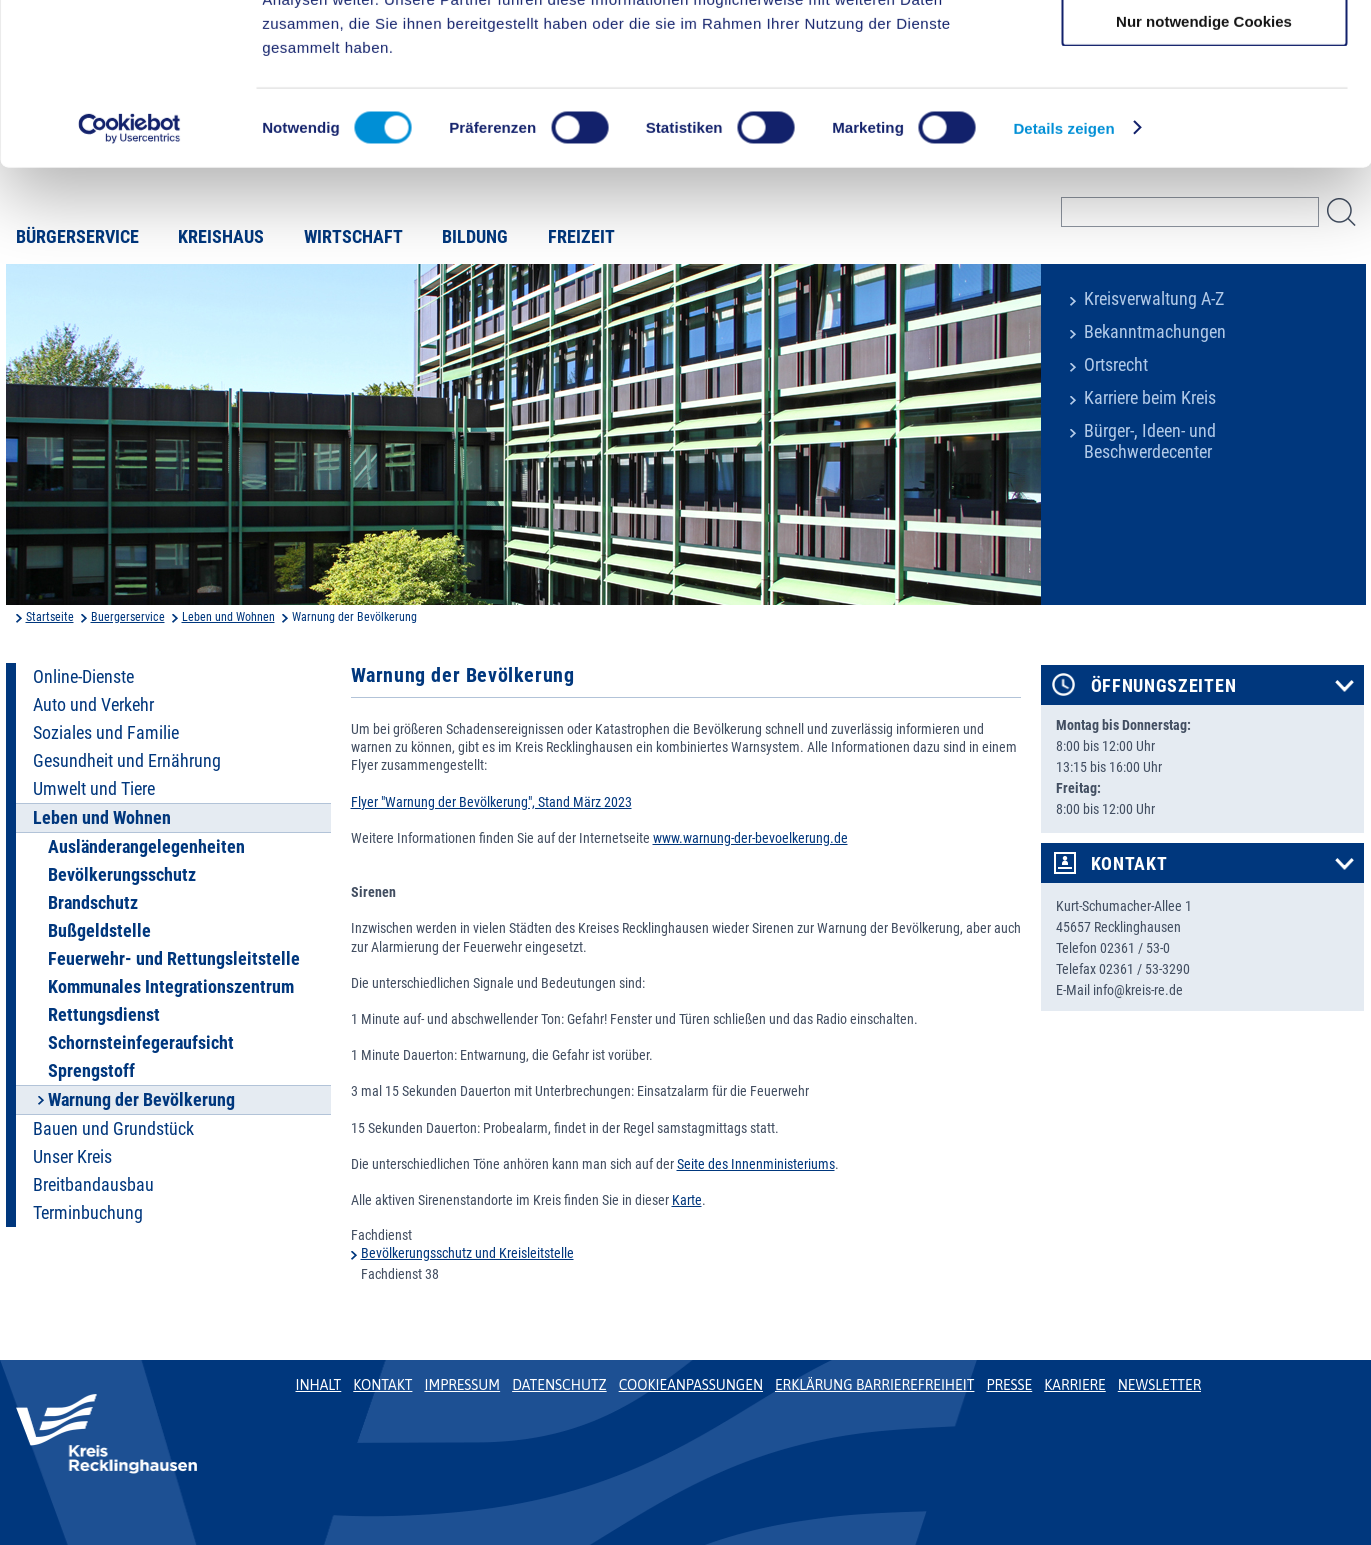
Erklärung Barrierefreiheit (874, 1385)
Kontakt (1129, 864)
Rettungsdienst (104, 1015)
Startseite (50, 617)
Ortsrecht (1116, 365)
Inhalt (319, 1385)
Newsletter (1159, 1385)
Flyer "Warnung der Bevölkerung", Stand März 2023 (491, 802)
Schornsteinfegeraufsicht (141, 1043)
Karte (687, 1200)
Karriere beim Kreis (1150, 398)
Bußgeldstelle (99, 931)
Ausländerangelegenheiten (146, 847)
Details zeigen (1063, 273)
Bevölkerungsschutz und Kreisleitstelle (467, 1253)
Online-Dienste (83, 677)
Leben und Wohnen (228, 617)
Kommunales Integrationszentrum (171, 987)
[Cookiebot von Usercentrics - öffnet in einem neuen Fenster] (129, 274)
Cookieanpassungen (691, 1385)
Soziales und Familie (106, 733)
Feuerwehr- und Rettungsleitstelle (174, 959)
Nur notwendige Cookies (1204, 166)
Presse (1009, 1385)
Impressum (462, 1385)
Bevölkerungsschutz (122, 875)
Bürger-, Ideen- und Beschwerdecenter (1150, 441)
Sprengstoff (91, 1071)
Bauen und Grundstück (113, 1129)
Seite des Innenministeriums (756, 1164)
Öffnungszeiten (1164, 686)
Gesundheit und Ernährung (127, 761)
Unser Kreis (72, 1157)
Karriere (1075, 1385)
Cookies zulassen (1204, 49)
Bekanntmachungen (1155, 332)
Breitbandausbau (93, 1185)
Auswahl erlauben (1204, 108)
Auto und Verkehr (93, 705)
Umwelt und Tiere (94, 789)
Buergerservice (128, 617)
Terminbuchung (88, 1213)
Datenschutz (559, 1385)
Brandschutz (93, 903)
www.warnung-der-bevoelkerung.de (750, 838)
